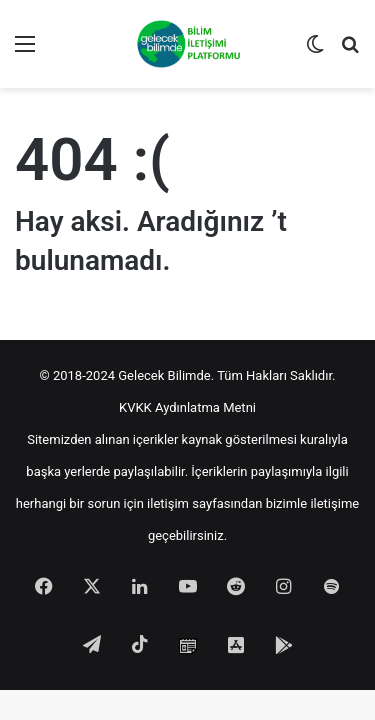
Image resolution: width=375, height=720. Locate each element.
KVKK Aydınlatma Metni (187, 407)
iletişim (168, 503)
